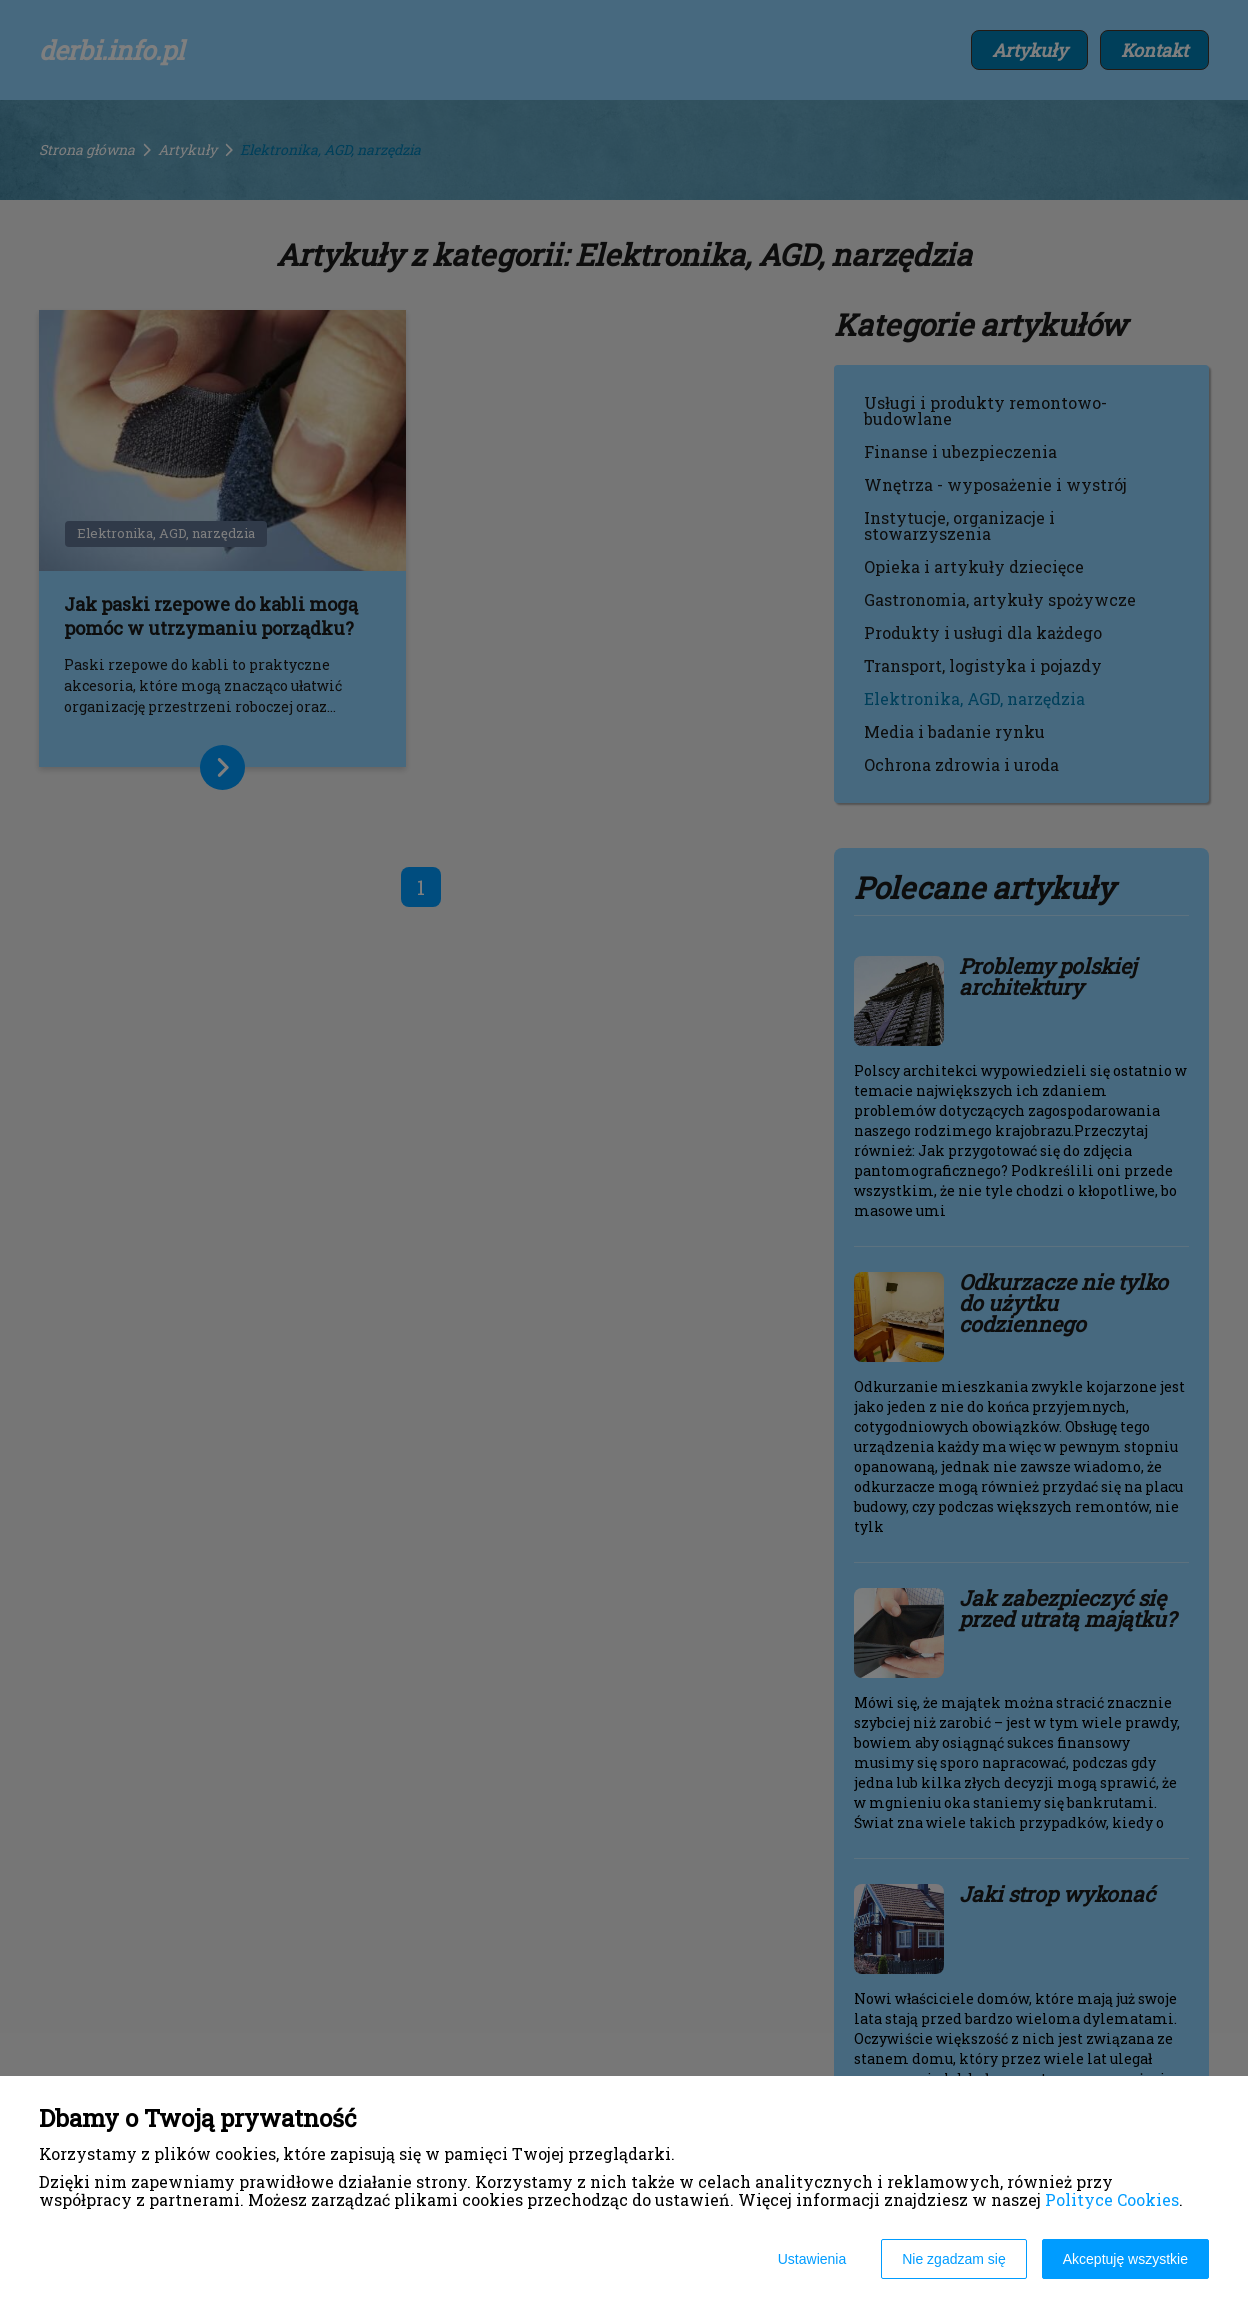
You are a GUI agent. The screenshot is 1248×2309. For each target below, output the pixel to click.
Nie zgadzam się (954, 2259)
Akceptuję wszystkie (1125, 2259)
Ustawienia (812, 2259)
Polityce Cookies (1112, 2199)
